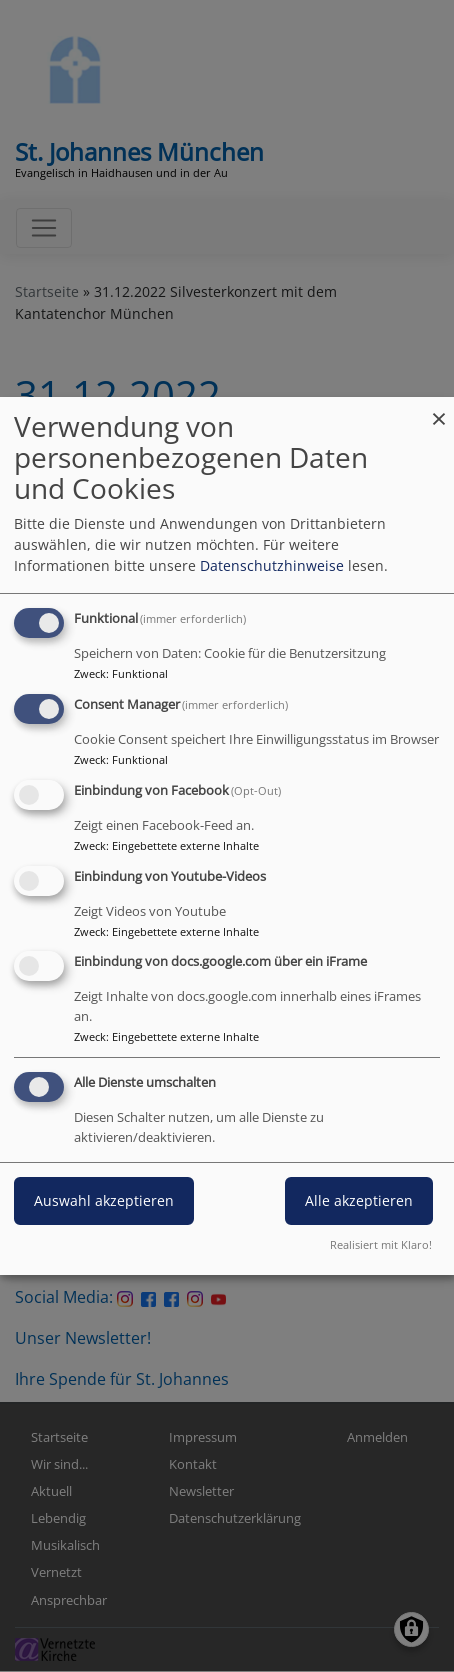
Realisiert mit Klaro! (381, 1244)
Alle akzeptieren (359, 1200)
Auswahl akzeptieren (104, 1200)
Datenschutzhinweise (272, 565)
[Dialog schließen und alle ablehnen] (439, 409)
